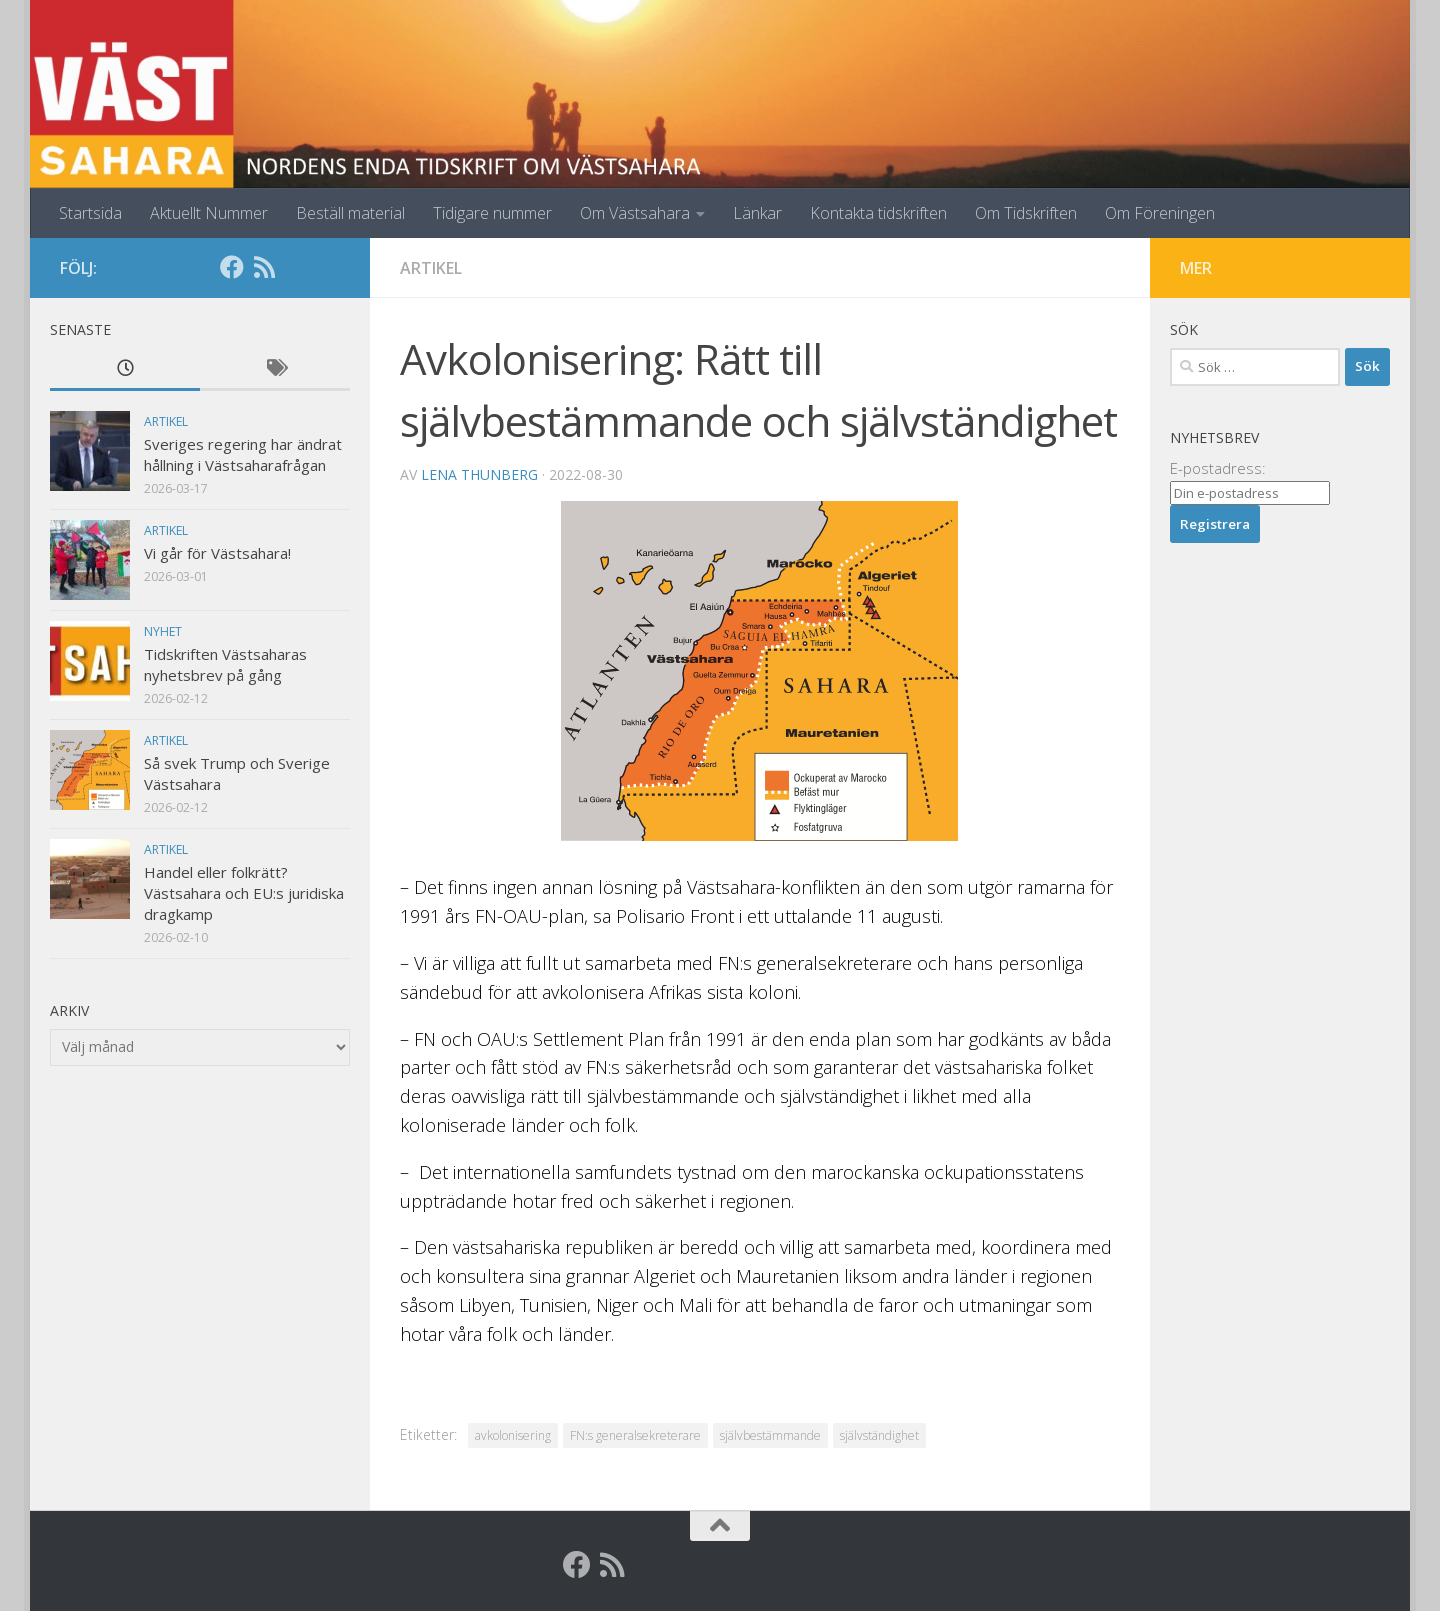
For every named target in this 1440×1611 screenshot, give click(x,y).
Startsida (90, 213)
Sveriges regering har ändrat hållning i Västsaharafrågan (243, 454)
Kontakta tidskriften (878, 213)
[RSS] (264, 267)
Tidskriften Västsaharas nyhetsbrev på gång (225, 664)
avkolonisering (513, 1435)
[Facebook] (232, 267)
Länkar (757, 213)
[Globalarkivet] (296, 267)
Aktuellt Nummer (209, 213)
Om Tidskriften (1026, 213)
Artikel (431, 268)
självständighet (879, 1435)
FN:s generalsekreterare (635, 1435)
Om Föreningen (1160, 213)
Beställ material (350, 213)
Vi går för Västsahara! (217, 553)
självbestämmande (770, 1435)
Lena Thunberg (479, 474)
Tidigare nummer (492, 213)
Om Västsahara (635, 213)
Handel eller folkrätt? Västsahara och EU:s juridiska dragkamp (244, 893)
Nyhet (163, 631)
